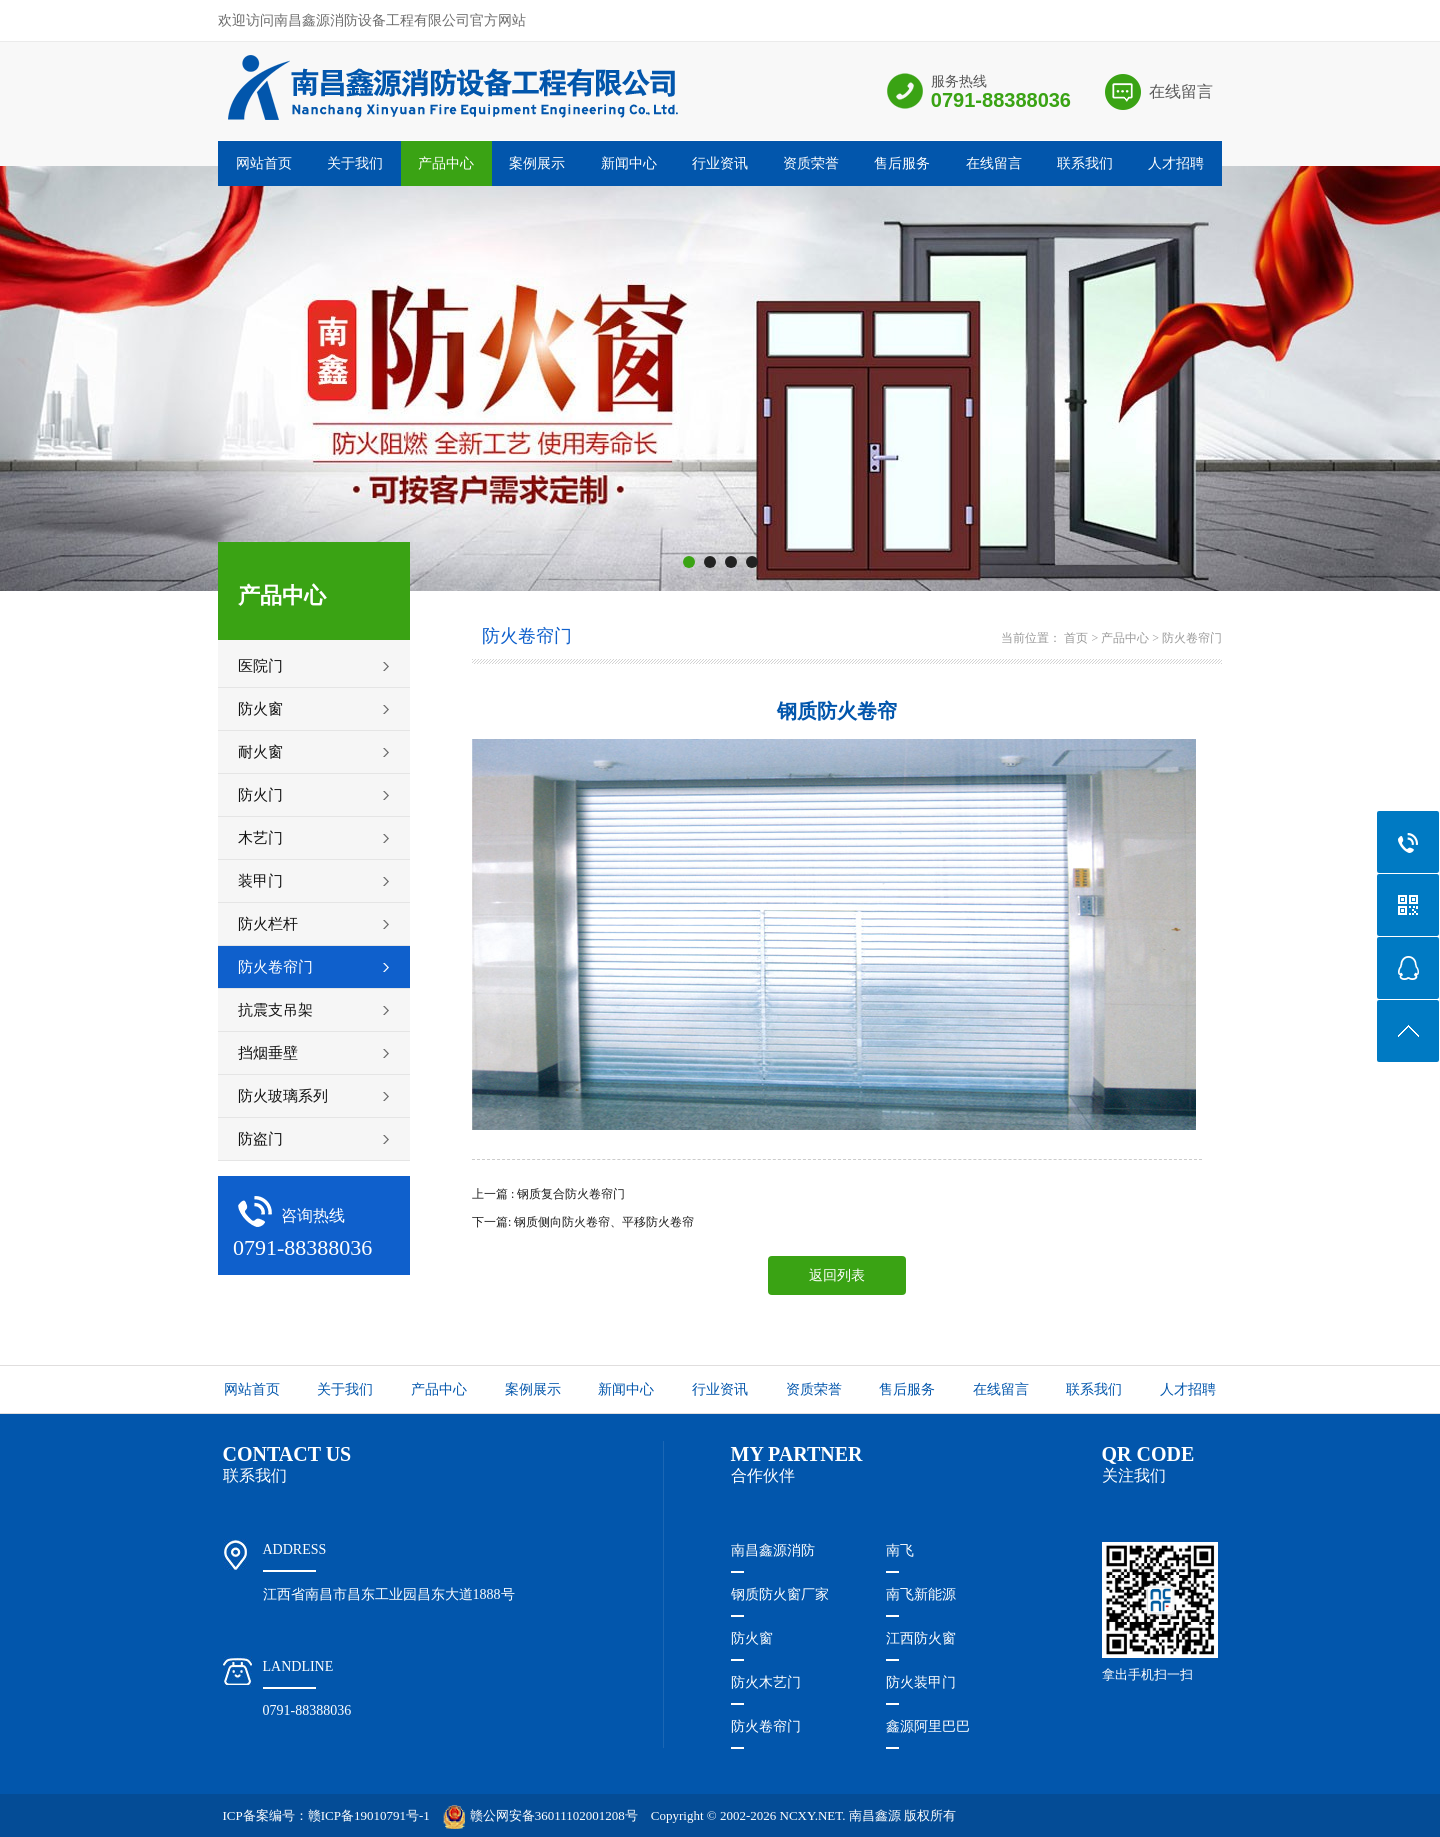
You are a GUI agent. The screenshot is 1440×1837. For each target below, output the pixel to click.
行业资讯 (720, 163)
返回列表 (837, 1275)
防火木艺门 (766, 1682)
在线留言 (1181, 91)
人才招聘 (1176, 163)
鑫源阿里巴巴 (928, 1726)
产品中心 (446, 163)
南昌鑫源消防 (773, 1550)
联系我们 (1085, 163)
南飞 (900, 1550)
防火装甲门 (921, 1682)
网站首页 (264, 163)
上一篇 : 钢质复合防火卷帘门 (548, 1194)
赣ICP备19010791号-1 (369, 1815)
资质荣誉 (811, 163)
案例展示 (537, 163)
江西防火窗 (921, 1638)
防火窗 (752, 1638)
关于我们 (355, 163)
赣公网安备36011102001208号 (540, 1815)
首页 (1076, 638)
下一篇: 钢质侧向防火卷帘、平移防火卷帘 (583, 1222)
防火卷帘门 (1192, 638)
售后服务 (902, 163)
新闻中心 (629, 163)
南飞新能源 (921, 1594)
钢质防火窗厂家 (780, 1594)
